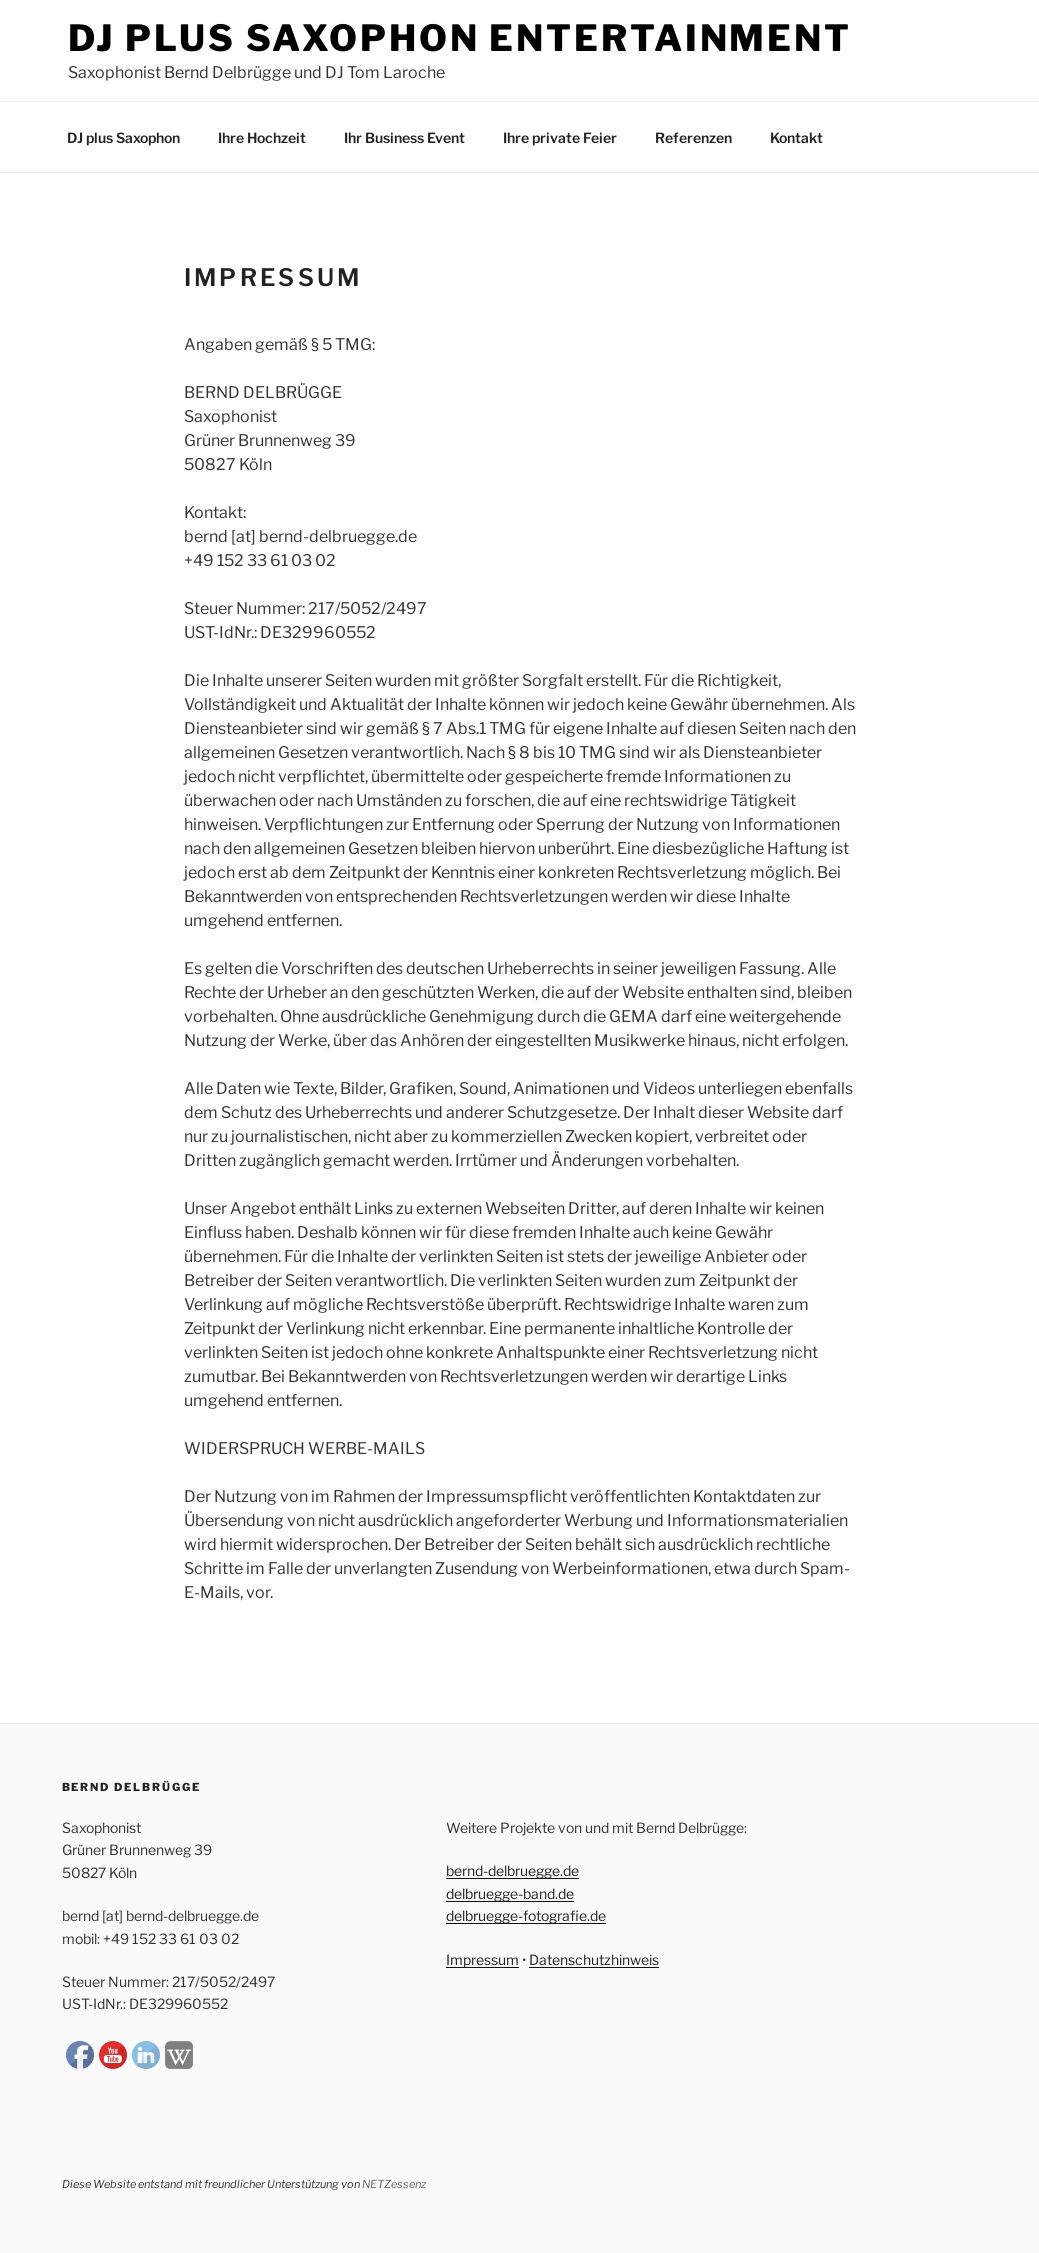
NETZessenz (394, 2184)
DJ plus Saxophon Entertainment (460, 38)
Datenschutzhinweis (594, 1959)
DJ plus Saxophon (123, 137)
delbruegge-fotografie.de (526, 1915)
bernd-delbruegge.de (512, 1870)
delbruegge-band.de (510, 1893)
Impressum (482, 1959)
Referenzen (693, 137)
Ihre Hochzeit (262, 137)
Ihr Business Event (404, 137)
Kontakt (796, 137)
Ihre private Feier (560, 137)
